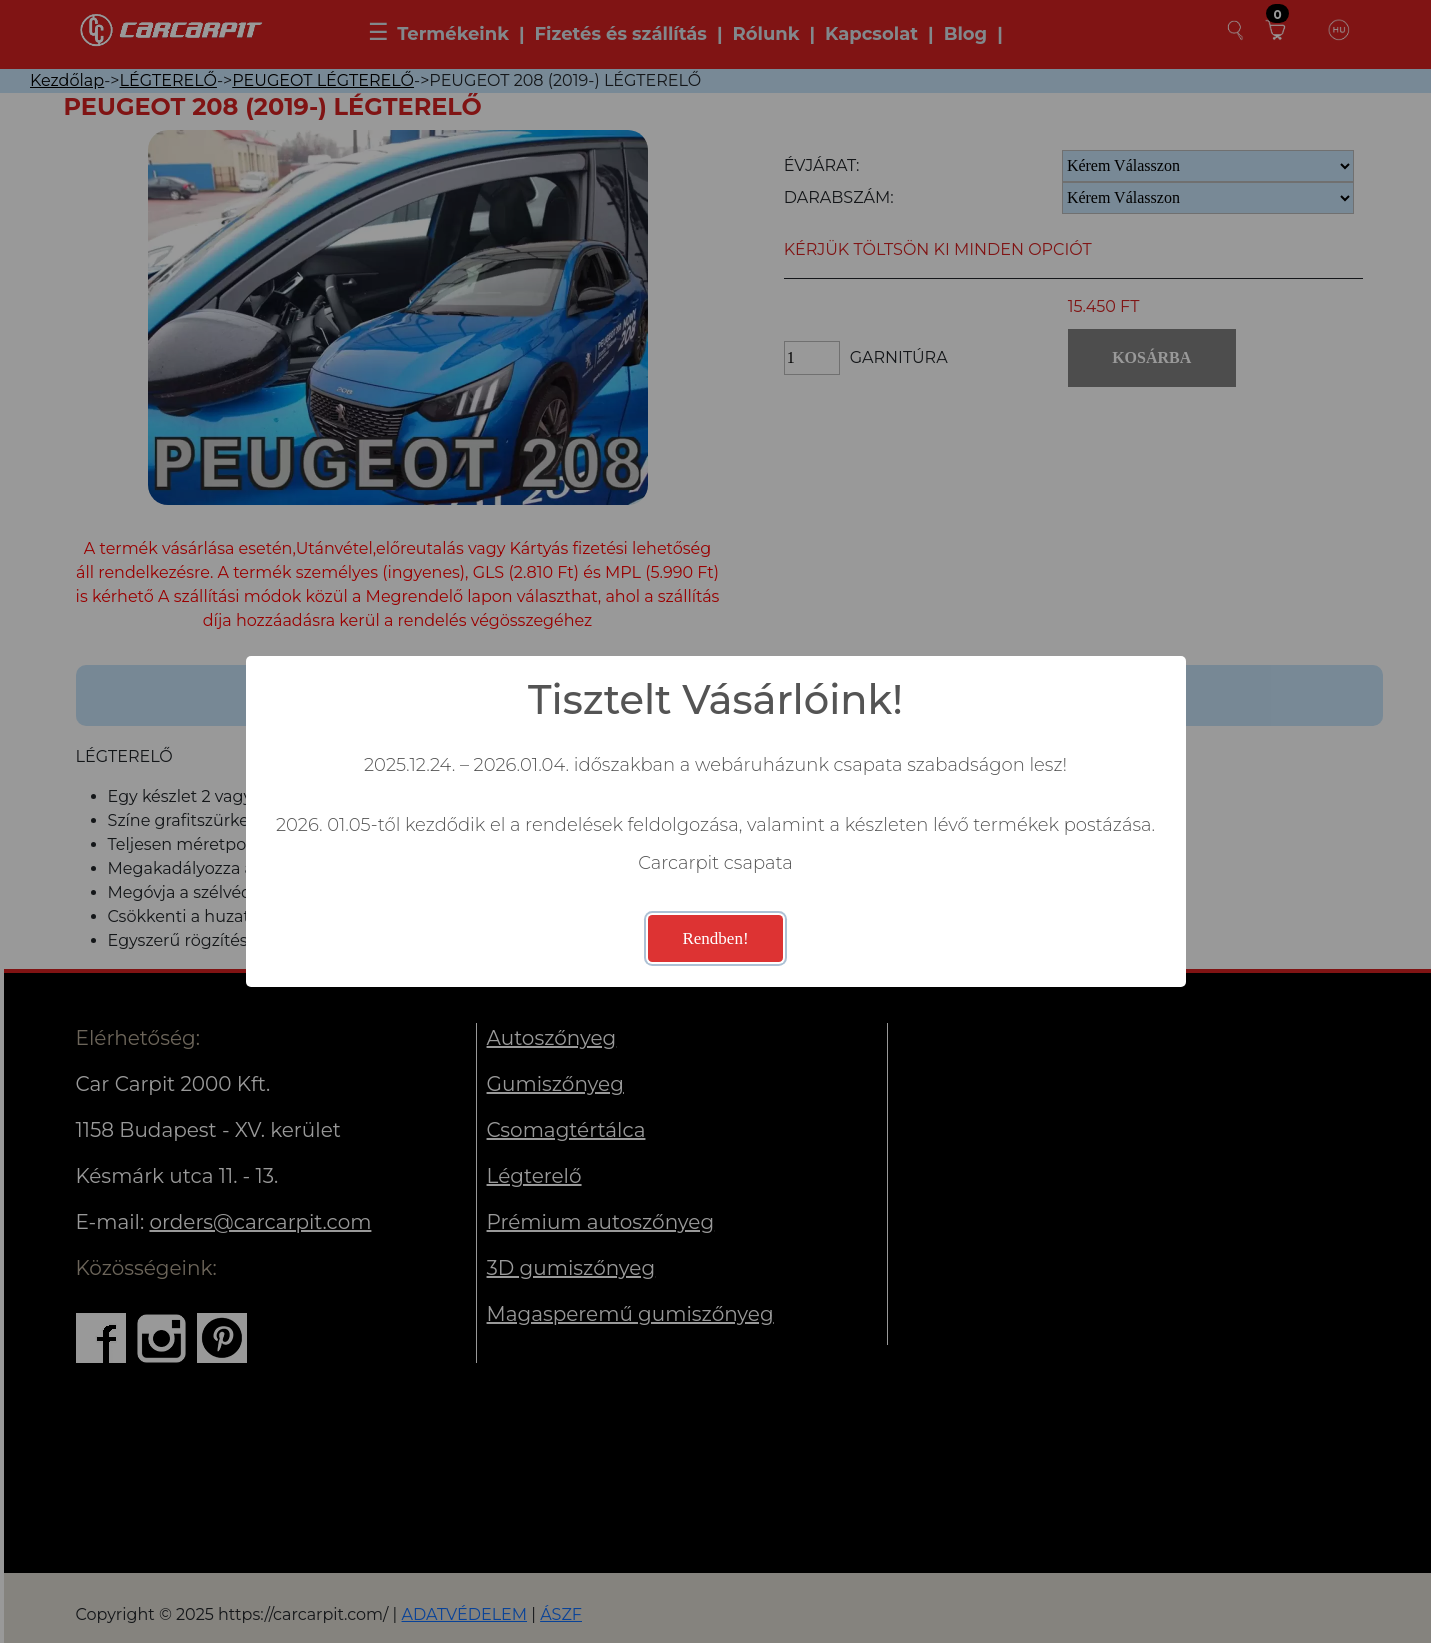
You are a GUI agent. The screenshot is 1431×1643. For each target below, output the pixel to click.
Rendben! (715, 938)
